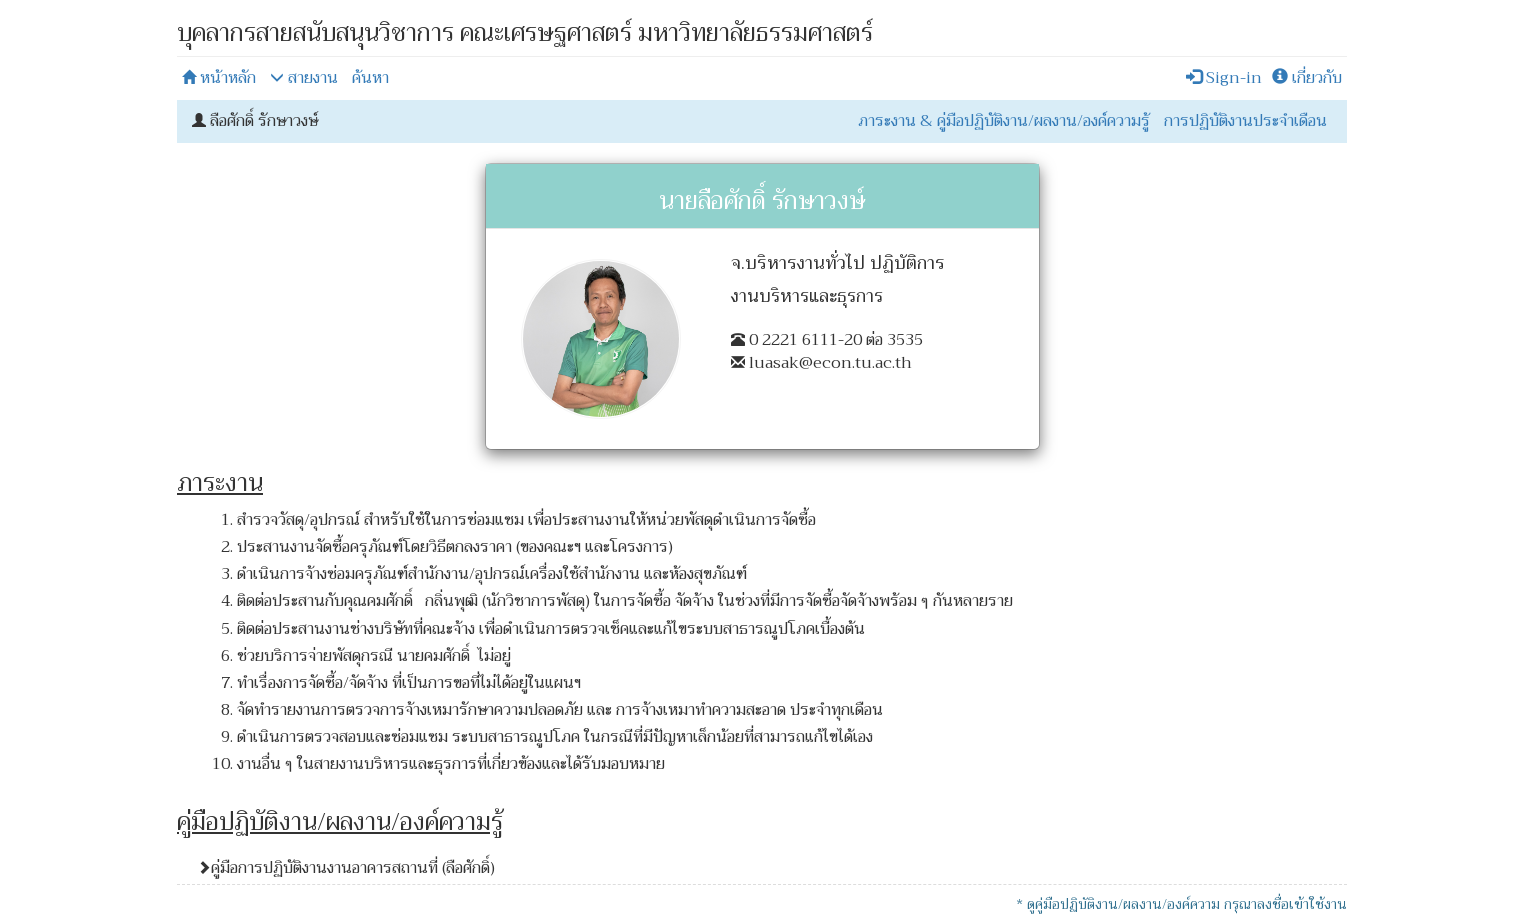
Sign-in (1224, 78)
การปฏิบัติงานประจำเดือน (1245, 121)
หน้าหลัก (219, 78)
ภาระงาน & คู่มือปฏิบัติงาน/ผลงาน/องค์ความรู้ (1004, 121)
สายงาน (304, 78)
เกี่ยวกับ (1307, 78)
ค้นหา (370, 78)
